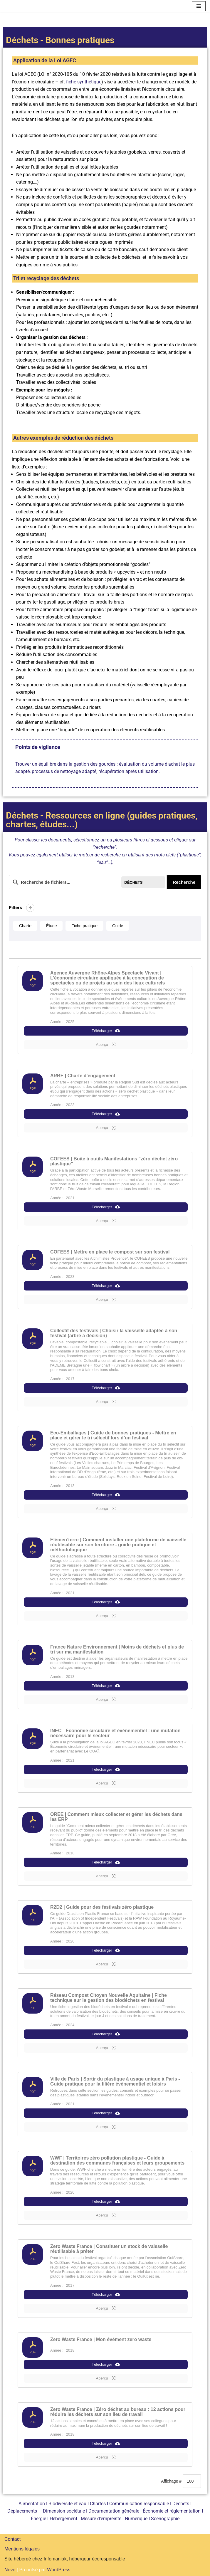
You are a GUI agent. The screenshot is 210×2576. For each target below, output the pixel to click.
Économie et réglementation (172, 2511)
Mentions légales (22, 2548)
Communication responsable (139, 2503)
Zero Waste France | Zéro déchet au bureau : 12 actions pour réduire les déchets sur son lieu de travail (117, 2412)
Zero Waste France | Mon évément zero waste (100, 2339)
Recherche (184, 882)
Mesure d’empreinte (101, 2518)
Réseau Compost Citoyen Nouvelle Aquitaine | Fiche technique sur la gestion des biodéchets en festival (108, 1998)
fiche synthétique (83, 82)
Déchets (180, 2503)
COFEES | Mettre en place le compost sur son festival (109, 1251)
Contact (12, 2539)
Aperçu (106, 1044)
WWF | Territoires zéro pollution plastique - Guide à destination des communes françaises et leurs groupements (117, 2160)
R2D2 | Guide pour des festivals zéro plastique (102, 1907)
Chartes (98, 2503)
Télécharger (106, 1030)
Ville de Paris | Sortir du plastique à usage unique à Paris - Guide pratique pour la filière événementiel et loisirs (115, 2081)
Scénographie (165, 2518)
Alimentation (32, 2503)
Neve (9, 2569)
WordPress (58, 2569)
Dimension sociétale (64, 2511)
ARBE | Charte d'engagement (82, 1075)
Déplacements (22, 2511)
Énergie (38, 2518)
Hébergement (63, 2518)
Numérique (136, 2518)
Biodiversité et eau (67, 2503)
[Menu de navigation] (199, 6)
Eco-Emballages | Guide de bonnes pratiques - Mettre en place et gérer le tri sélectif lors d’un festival (113, 1435)
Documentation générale (113, 2511)
